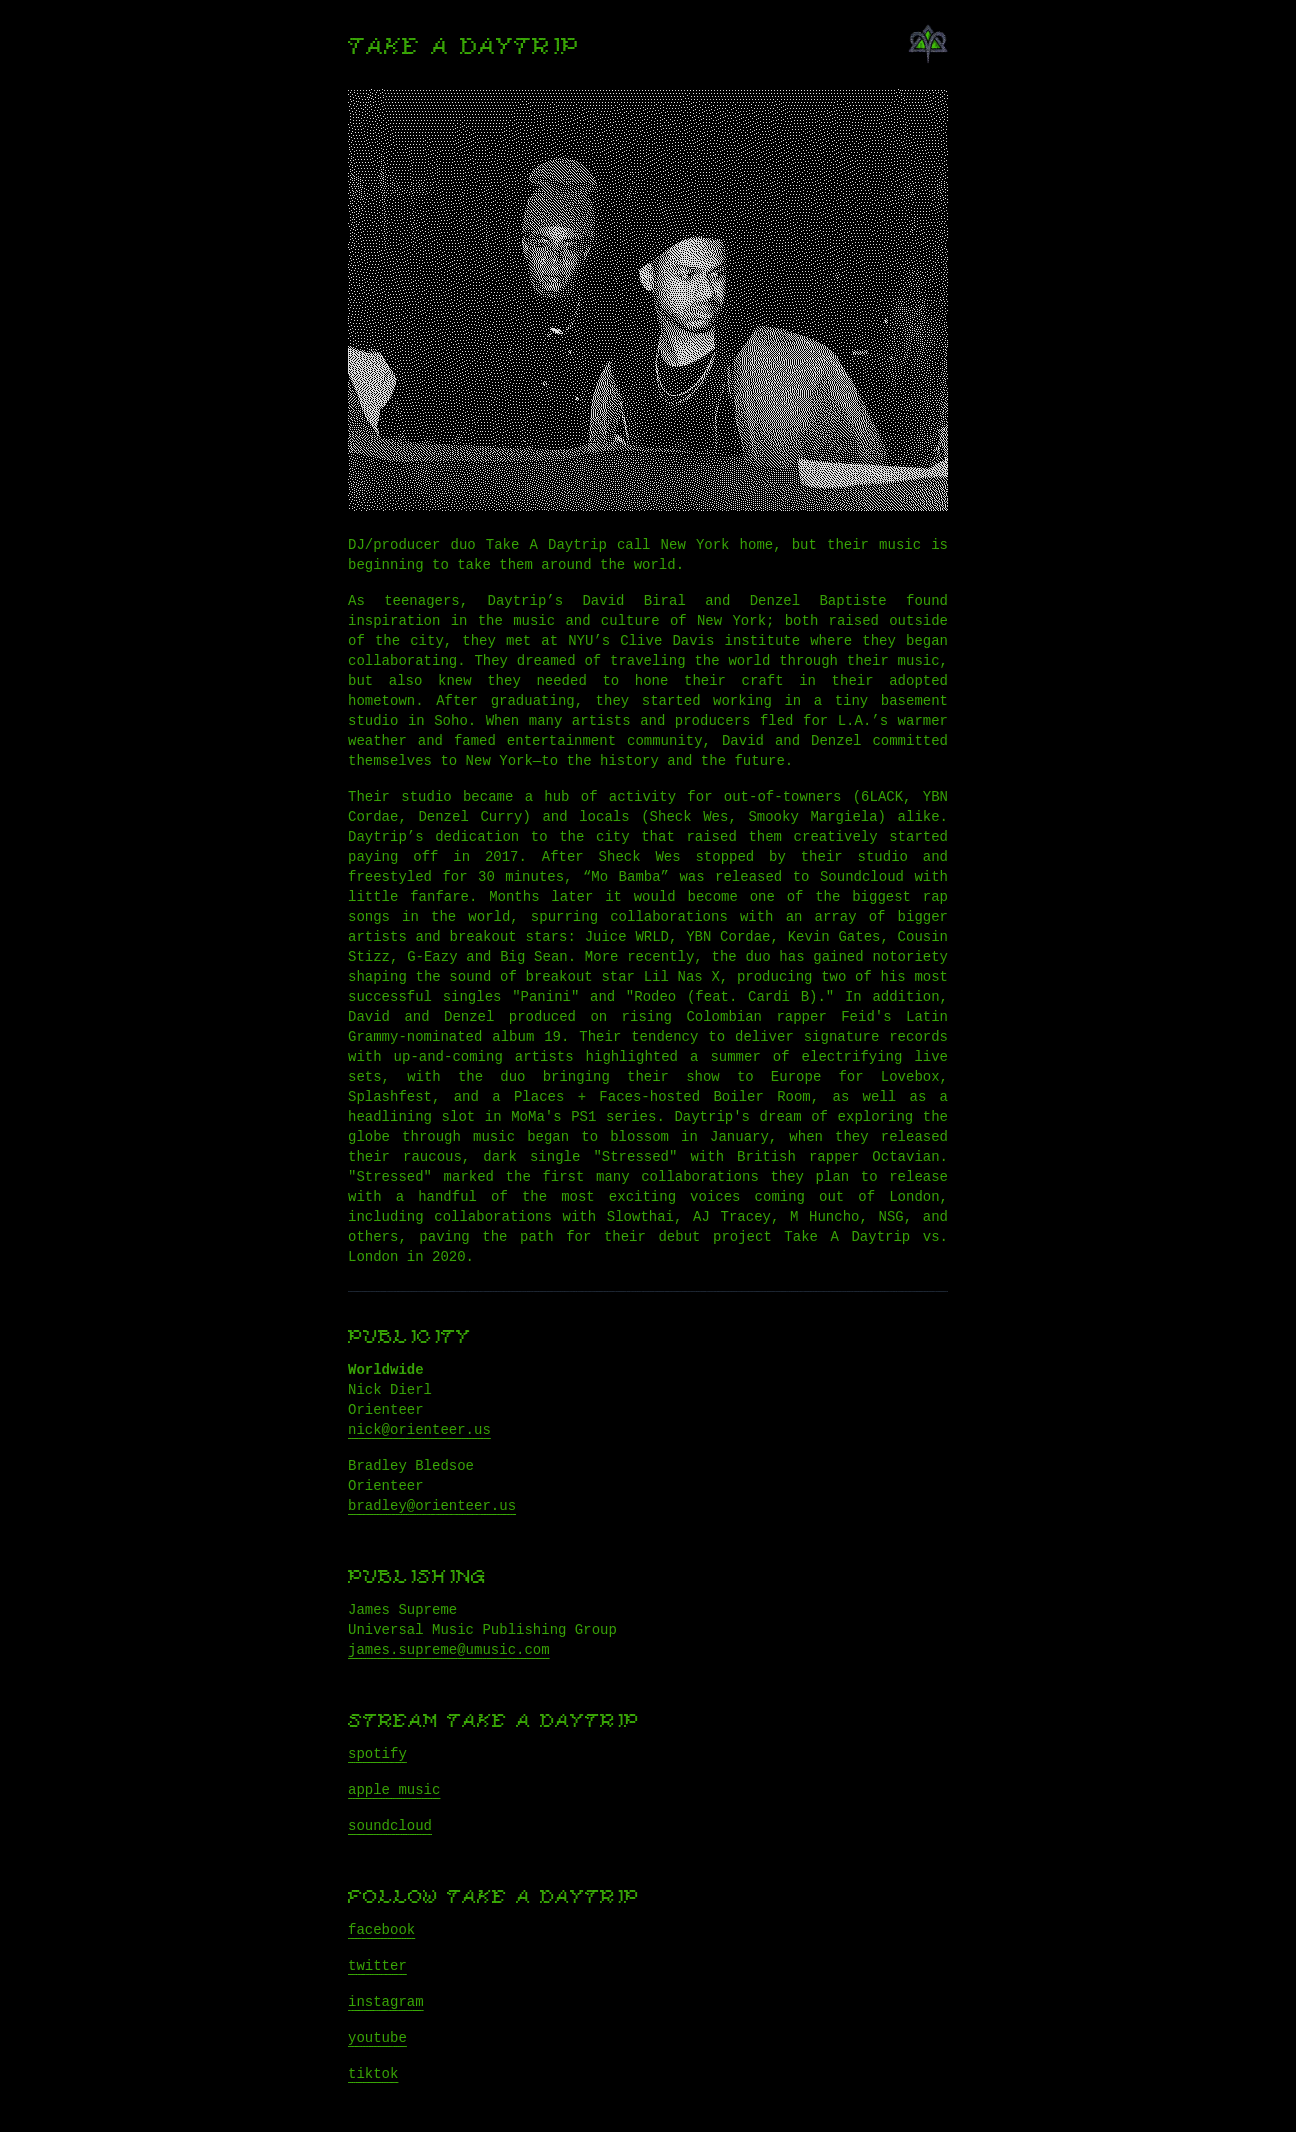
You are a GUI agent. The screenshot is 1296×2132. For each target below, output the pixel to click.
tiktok (373, 2074)
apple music (394, 1790)
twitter (377, 1966)
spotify (377, 1754)
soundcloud (390, 1826)
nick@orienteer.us (419, 1430)
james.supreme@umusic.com (449, 1650)
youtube (377, 2038)
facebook (381, 1930)
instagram (386, 2002)
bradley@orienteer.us (432, 1506)
